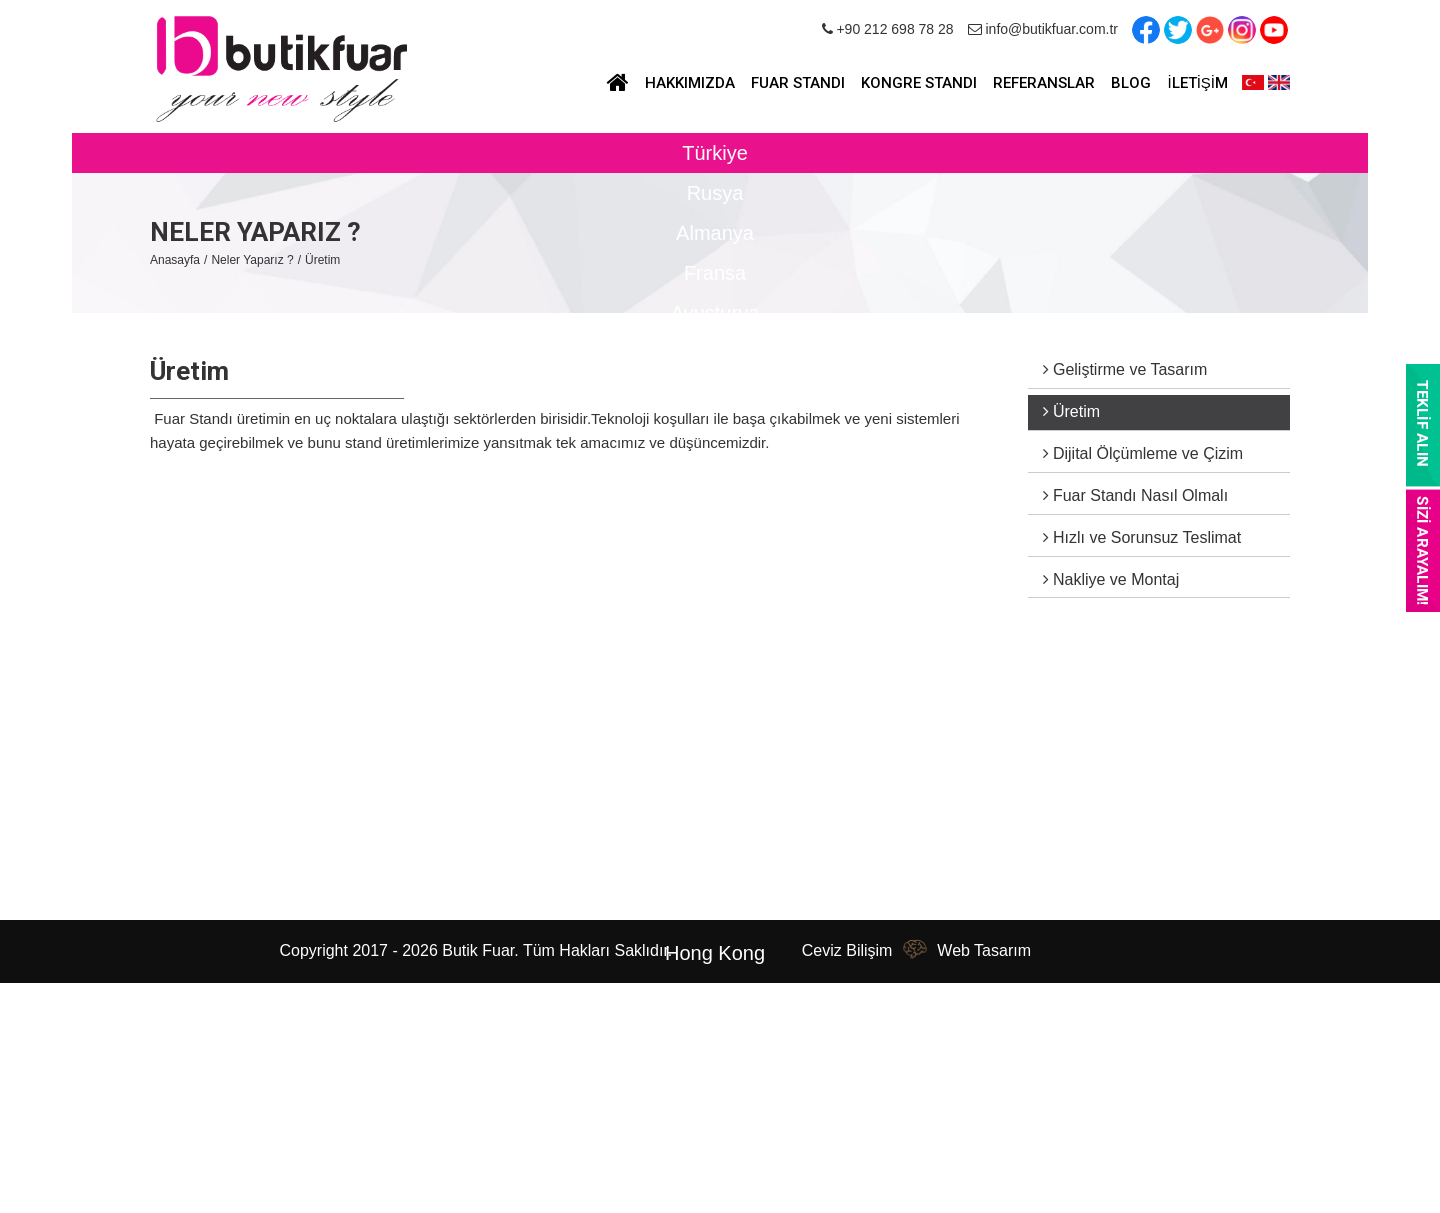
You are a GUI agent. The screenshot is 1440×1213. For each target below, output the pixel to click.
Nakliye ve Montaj (1111, 579)
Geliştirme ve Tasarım (1125, 369)
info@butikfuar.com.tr (1043, 29)
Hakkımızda (194, 757)
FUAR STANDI (798, 83)
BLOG (1131, 83)
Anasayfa (175, 260)
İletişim (177, 869)
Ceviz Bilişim (847, 950)
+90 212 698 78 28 (888, 29)
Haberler (182, 785)
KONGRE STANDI (919, 83)
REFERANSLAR (1044, 83)
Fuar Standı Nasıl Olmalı (1136, 495)
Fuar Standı (356, 729)
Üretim (322, 260)
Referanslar (193, 841)
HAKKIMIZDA (690, 83)
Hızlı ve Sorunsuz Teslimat (1142, 537)
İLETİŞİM (1197, 83)
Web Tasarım (984, 950)
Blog (168, 813)
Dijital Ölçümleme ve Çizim (1143, 453)
